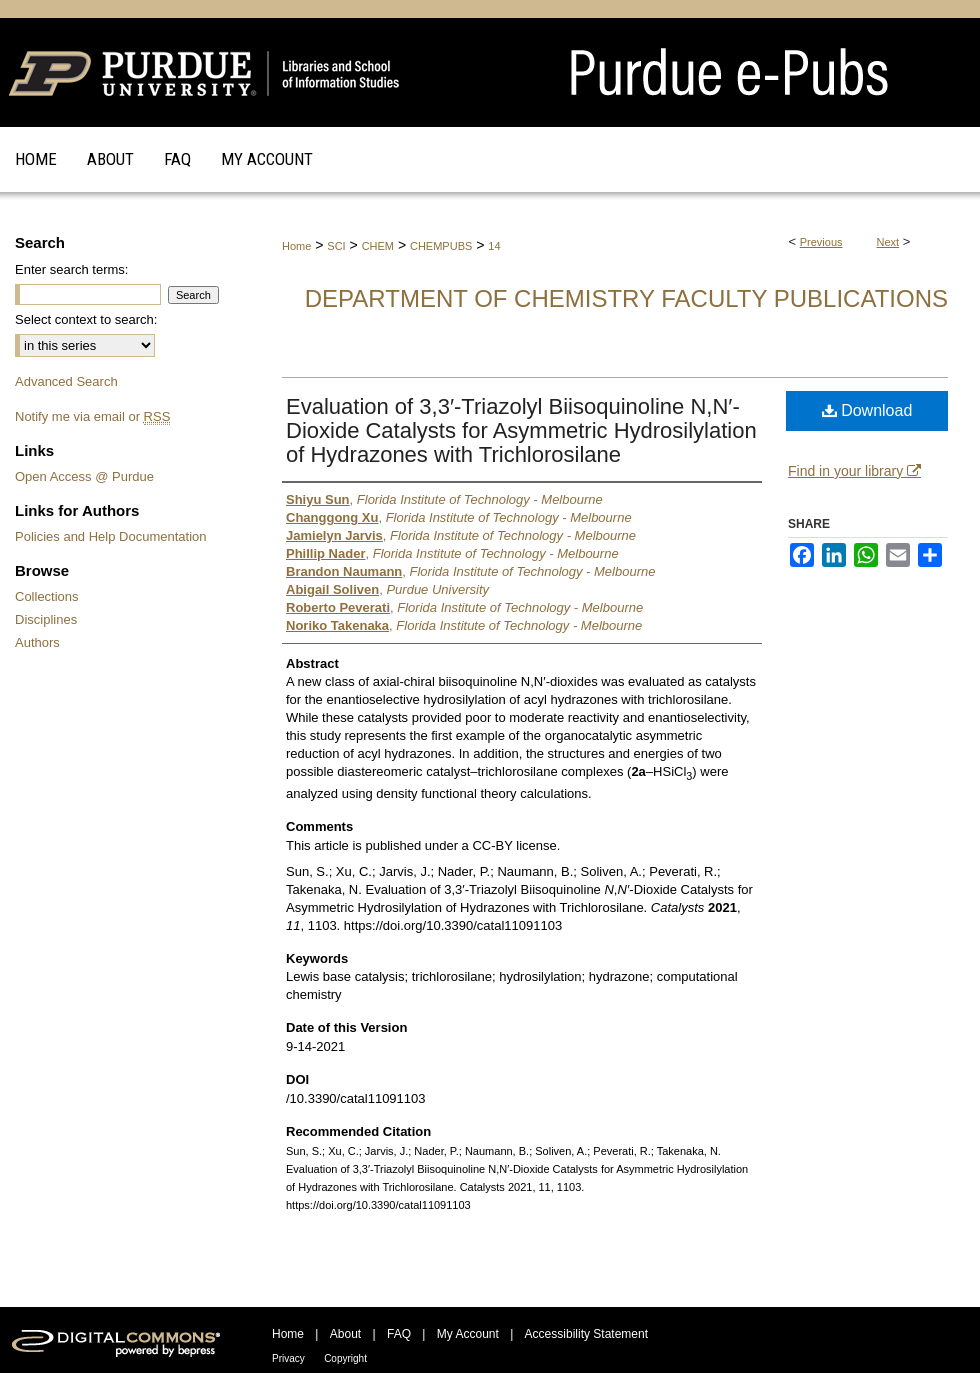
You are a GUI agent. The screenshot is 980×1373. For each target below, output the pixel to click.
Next (888, 242)
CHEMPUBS (441, 246)
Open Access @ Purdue (84, 476)
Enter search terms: (71, 269)
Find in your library (854, 471)
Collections (47, 596)
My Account (468, 1334)
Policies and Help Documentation (111, 536)
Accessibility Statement (586, 1334)
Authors (37, 642)
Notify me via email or (92, 416)
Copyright (345, 1358)
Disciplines (46, 619)
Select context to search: (86, 319)
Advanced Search (66, 381)
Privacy (288, 1358)
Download (867, 410)
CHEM (378, 246)
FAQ (399, 1334)
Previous (821, 242)
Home (296, 246)
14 (494, 246)
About (345, 1334)
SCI (336, 246)
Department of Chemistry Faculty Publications (626, 298)
